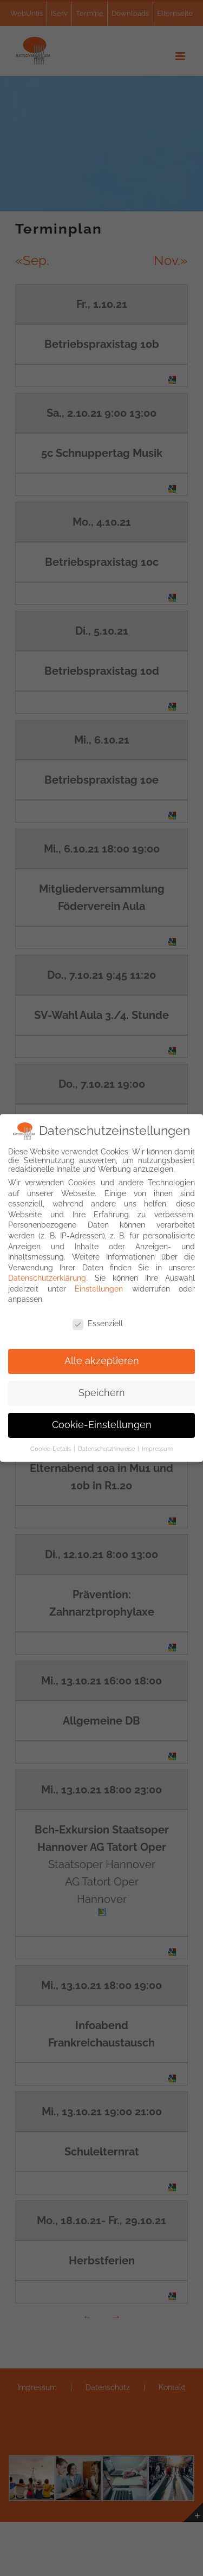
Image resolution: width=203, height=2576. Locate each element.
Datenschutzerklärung (47, 1275)
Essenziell (98, 1320)
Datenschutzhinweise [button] (107, 1446)
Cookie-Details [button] (51, 1446)
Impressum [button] (157, 1446)
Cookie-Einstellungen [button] (102, 1422)
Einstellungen (99, 1286)
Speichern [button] (101, 1390)
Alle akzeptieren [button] (101, 1358)
